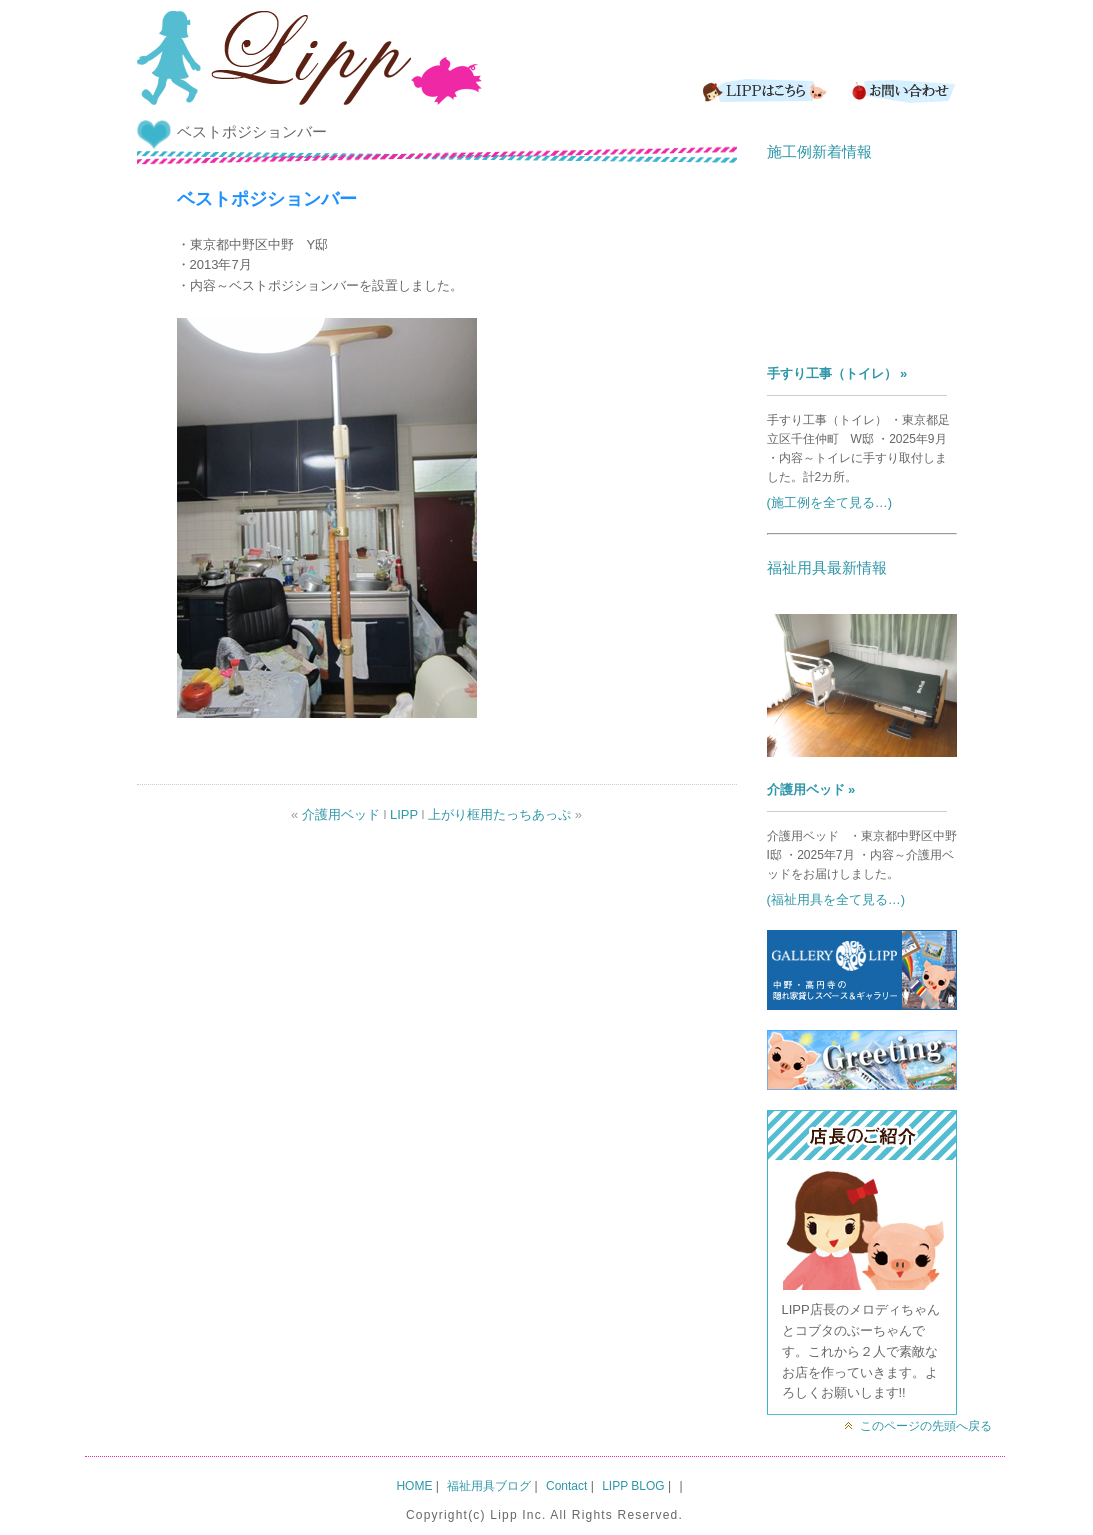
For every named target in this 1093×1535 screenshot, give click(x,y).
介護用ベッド (341, 814)
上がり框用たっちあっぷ (499, 814)
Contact (902, 90)
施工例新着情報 (819, 151)
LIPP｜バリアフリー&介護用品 (309, 60)
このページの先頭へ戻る (926, 1426)
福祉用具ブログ (489, 1486)
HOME (414, 1486)
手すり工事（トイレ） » (837, 373)
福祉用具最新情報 (827, 567)
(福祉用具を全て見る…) (836, 899)
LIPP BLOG (633, 1486)
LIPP (404, 814)
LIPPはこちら (762, 90)
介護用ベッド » (811, 789)
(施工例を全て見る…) (830, 502)
